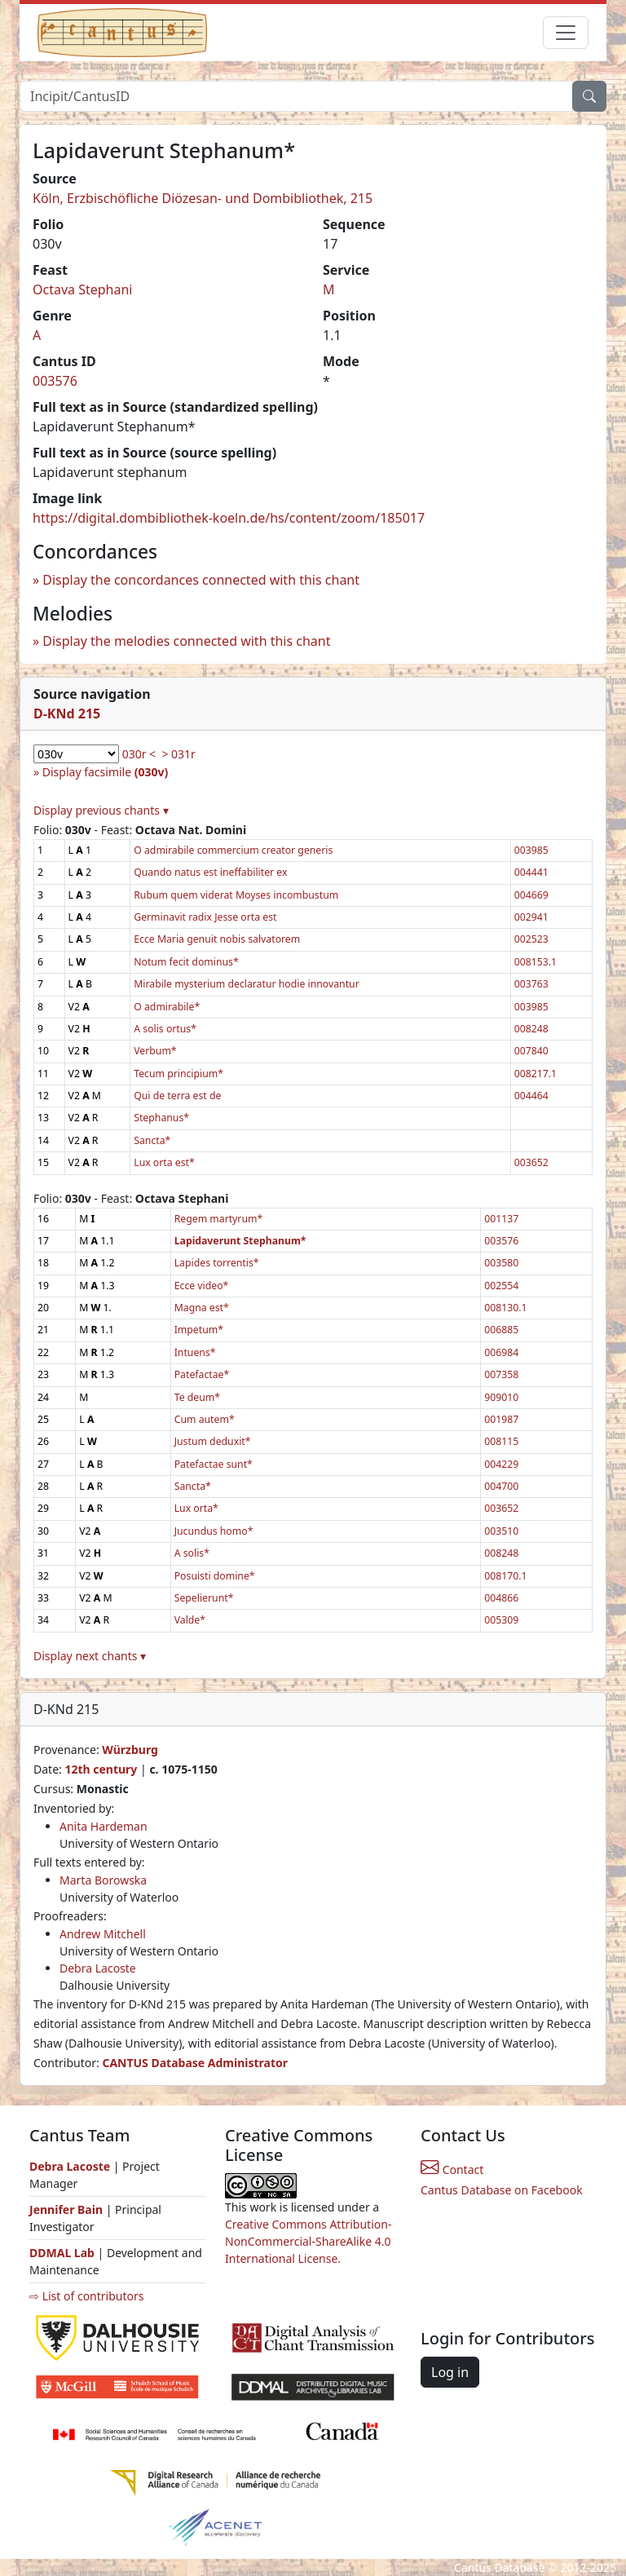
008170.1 (505, 1576)
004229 (501, 1464)
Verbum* (155, 1051)
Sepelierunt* (204, 1598)
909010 (501, 1397)
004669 (531, 895)
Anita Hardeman (104, 1826)
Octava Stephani (83, 289)
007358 (501, 1374)
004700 (501, 1486)
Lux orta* (196, 1508)
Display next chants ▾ (89, 1656)
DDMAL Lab (62, 2252)
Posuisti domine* (214, 1576)
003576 (55, 381)
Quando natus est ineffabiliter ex (210, 872)
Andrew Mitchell (103, 1934)
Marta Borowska (103, 1880)
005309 (501, 1620)
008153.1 (535, 962)
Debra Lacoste (98, 1968)
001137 (501, 1219)
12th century (100, 1769)
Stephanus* (161, 1118)
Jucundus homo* (213, 1531)
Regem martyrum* (218, 1219)
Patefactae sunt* (213, 1464)
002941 (531, 917)
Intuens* (195, 1352)
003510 (501, 1531)
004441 (531, 872)
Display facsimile (105, 772)
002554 (501, 1285)
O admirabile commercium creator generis (233, 850)
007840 (531, 1051)
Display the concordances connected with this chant (200, 580)
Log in (450, 2372)
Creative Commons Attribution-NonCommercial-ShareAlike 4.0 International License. (308, 2241)
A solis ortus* (165, 1029)
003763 (531, 984)
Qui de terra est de (177, 1095)
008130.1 (505, 1308)
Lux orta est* (164, 1162)
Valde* (189, 1620)
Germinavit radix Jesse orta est (205, 917)
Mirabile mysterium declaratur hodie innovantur (246, 984)
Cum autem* (204, 1419)
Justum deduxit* (212, 1441)
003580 (501, 1263)
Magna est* (201, 1308)
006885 (501, 1330)
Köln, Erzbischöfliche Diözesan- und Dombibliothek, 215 (203, 198)
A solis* (191, 1553)
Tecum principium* (178, 1073)
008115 (501, 1441)
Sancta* (152, 1140)
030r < (139, 754)
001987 (501, 1419)
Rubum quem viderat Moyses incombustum (236, 895)
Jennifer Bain (67, 2209)
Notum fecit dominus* (186, 962)
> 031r (178, 754)
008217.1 (535, 1073)
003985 (531, 850)
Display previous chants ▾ (101, 810)
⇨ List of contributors (86, 2296)
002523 (531, 939)
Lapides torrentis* (216, 1263)
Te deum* (197, 1397)
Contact (452, 2169)
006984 (501, 1352)
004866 (501, 1598)
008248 (531, 1029)
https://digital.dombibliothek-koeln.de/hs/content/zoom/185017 (229, 518)
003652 (531, 1162)
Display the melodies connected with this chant (186, 641)
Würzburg (130, 1749)
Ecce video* (201, 1285)
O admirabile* (167, 1007)
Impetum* (198, 1330)
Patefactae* (202, 1374)
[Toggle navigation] (566, 32)
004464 (531, 1095)
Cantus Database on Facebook (502, 2190)
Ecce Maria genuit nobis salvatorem (217, 939)
